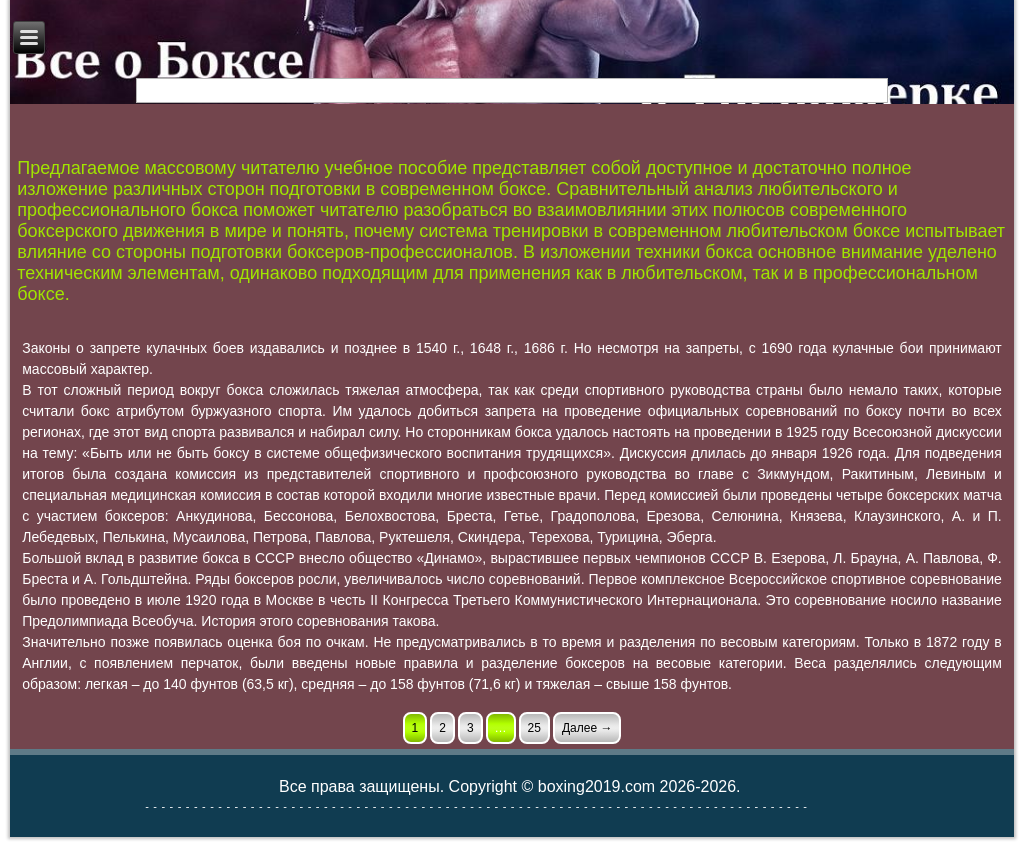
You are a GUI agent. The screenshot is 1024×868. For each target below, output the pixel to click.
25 (534, 728)
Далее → (587, 728)
